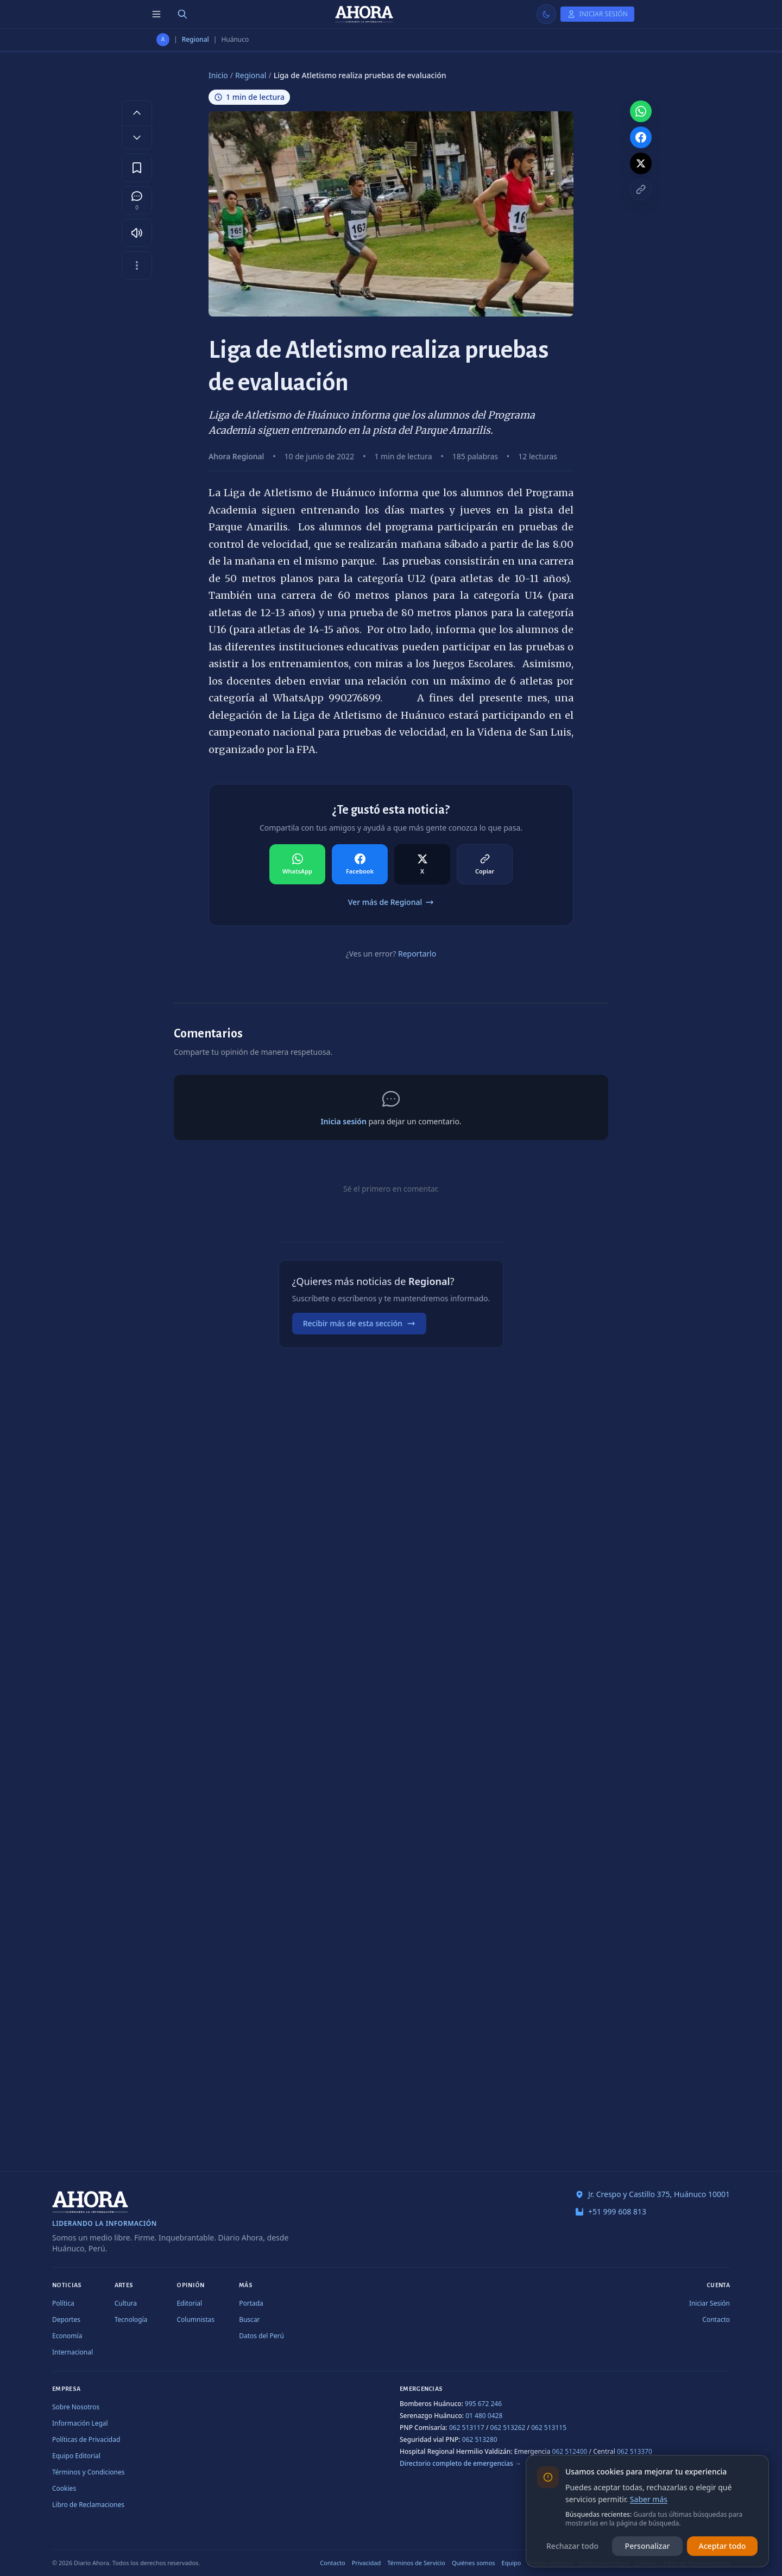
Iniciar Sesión (709, 2303)
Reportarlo (417, 953)
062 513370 (634, 2451)
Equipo (511, 2563)
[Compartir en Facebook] (360, 864)
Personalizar (647, 2546)
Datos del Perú (261, 2335)
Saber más (648, 2499)
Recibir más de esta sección (359, 1323)
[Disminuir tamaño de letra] (137, 137)
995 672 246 (483, 2403)
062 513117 (466, 2427)
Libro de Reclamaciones (88, 2504)
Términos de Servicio (416, 2563)
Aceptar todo (722, 2546)
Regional (195, 39)
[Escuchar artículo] (137, 233)
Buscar (249, 2319)
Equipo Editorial (76, 2455)
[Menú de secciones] (156, 14)
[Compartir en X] (422, 864)
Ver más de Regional (391, 902)
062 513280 (479, 2439)
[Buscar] (182, 14)
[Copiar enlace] (641, 189)
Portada (251, 2303)
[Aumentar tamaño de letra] (137, 112)
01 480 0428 (483, 2415)
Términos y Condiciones (88, 2472)
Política (63, 2303)
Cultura (126, 2303)
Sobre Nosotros (75, 2407)
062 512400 (570, 2451)
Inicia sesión (343, 1121)
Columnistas (195, 2319)
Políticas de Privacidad (86, 2439)
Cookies (64, 2488)
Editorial (189, 2303)
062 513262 (508, 2427)
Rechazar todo (572, 2546)
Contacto (716, 2319)
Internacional (72, 2352)
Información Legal (80, 2423)
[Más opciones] (137, 265)
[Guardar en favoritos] (137, 168)
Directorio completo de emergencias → (460, 2463)
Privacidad (366, 2563)
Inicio (218, 75)
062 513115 (548, 2427)
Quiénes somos (473, 2563)
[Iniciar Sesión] (597, 14)
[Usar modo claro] (546, 14)
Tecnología (131, 2319)
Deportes (66, 2319)
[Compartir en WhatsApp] (297, 864)
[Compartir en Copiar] (485, 864)
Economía (67, 2335)
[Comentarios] (137, 200)
